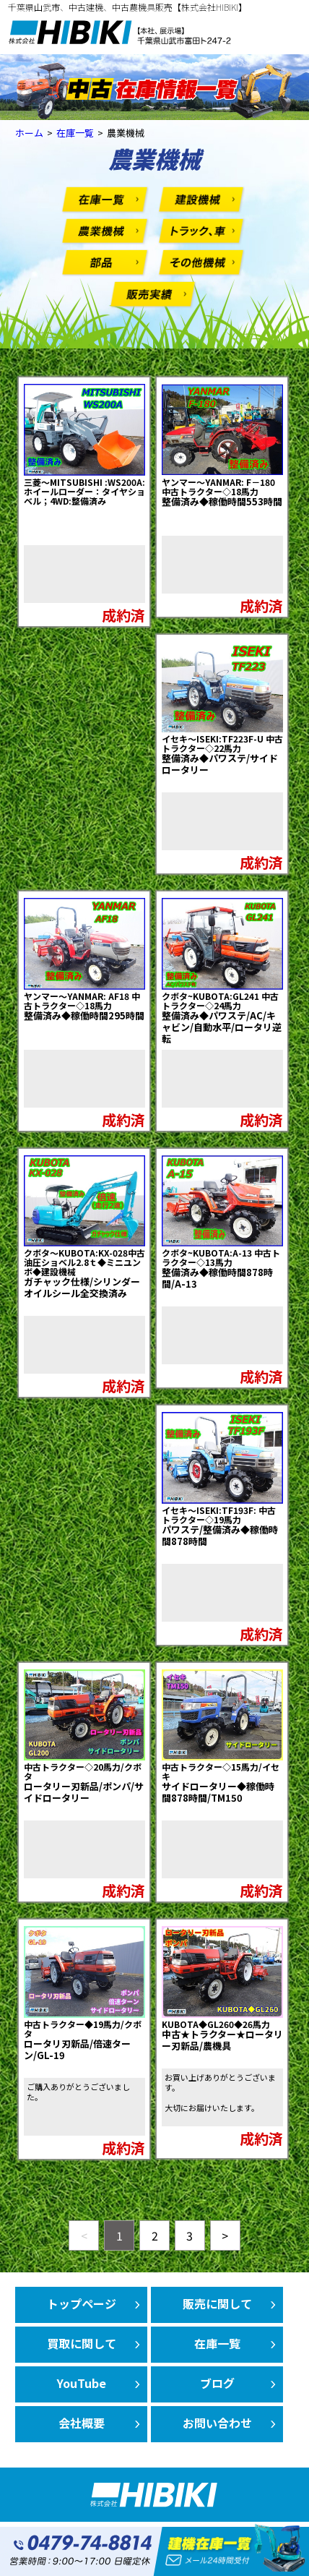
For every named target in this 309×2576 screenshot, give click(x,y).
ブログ (217, 2383)
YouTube (81, 2383)
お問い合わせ (217, 2422)
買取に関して (81, 2343)
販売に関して (217, 2303)
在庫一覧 (217, 2343)
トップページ (81, 2303)
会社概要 (81, 2422)
